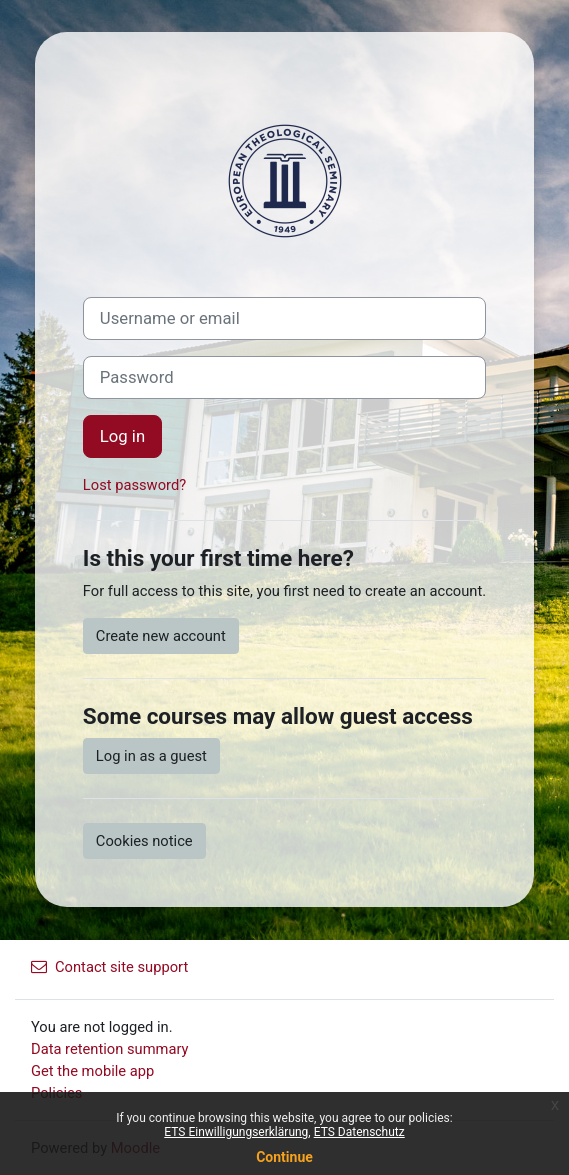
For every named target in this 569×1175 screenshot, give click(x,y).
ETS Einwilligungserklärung (236, 1132)
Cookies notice (144, 841)
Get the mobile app (92, 1071)
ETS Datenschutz (359, 1132)
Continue (284, 1157)
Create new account (161, 636)
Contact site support (109, 967)
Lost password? (134, 485)
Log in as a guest (151, 756)
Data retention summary (110, 1049)
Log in (122, 436)
